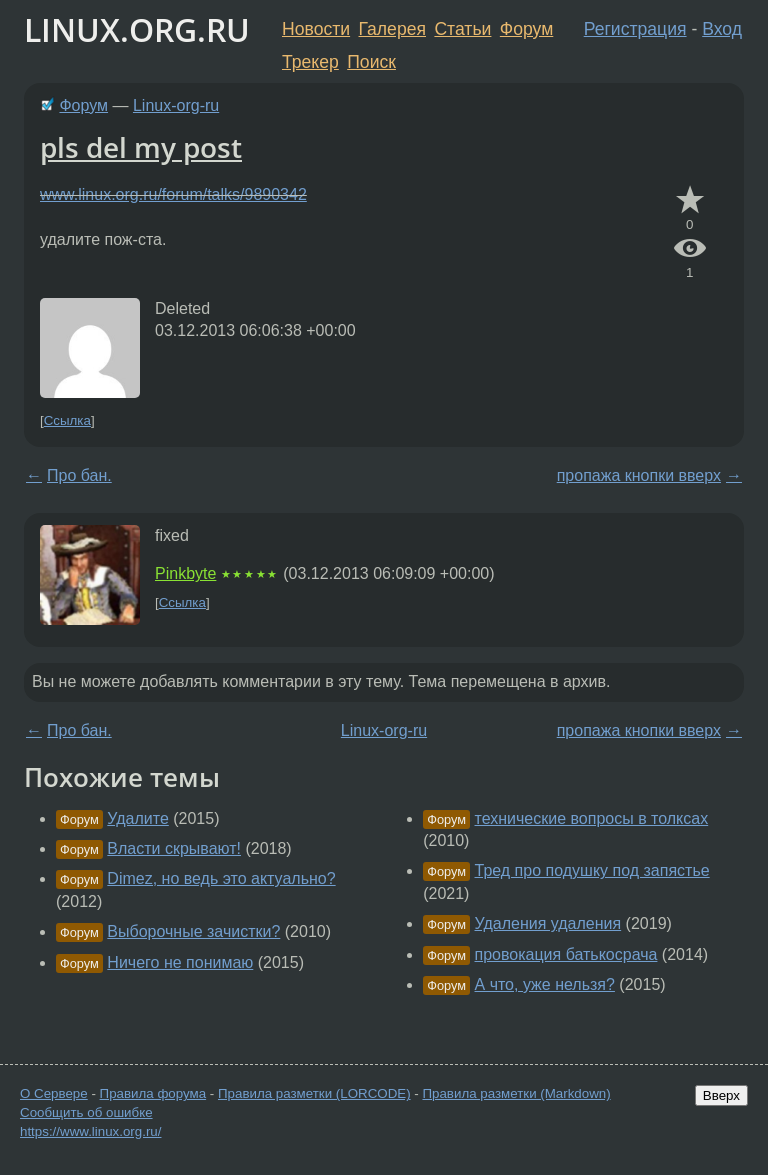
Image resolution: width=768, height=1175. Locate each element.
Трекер (310, 62)
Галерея (392, 29)
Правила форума (153, 1093)
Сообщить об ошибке (86, 1112)
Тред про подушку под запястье (592, 870)
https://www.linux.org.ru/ (90, 1131)
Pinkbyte (185, 573)
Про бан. (79, 475)
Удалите (137, 818)
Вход (722, 29)
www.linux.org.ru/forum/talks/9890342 (173, 194)
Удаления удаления (548, 923)
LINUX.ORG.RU (137, 29)
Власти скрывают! (174, 848)
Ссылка (67, 420)
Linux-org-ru (176, 105)
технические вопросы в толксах (592, 818)
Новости (316, 29)
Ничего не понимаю (180, 962)
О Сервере (54, 1093)
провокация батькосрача (566, 954)
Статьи (462, 29)
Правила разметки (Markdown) (516, 1093)
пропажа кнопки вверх (639, 475)
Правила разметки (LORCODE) (314, 1093)
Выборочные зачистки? (193, 931)
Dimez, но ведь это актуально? (221, 878)
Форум (526, 29)
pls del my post (141, 147)
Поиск (371, 62)
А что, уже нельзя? (545, 984)
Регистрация (635, 29)
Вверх (721, 1095)
